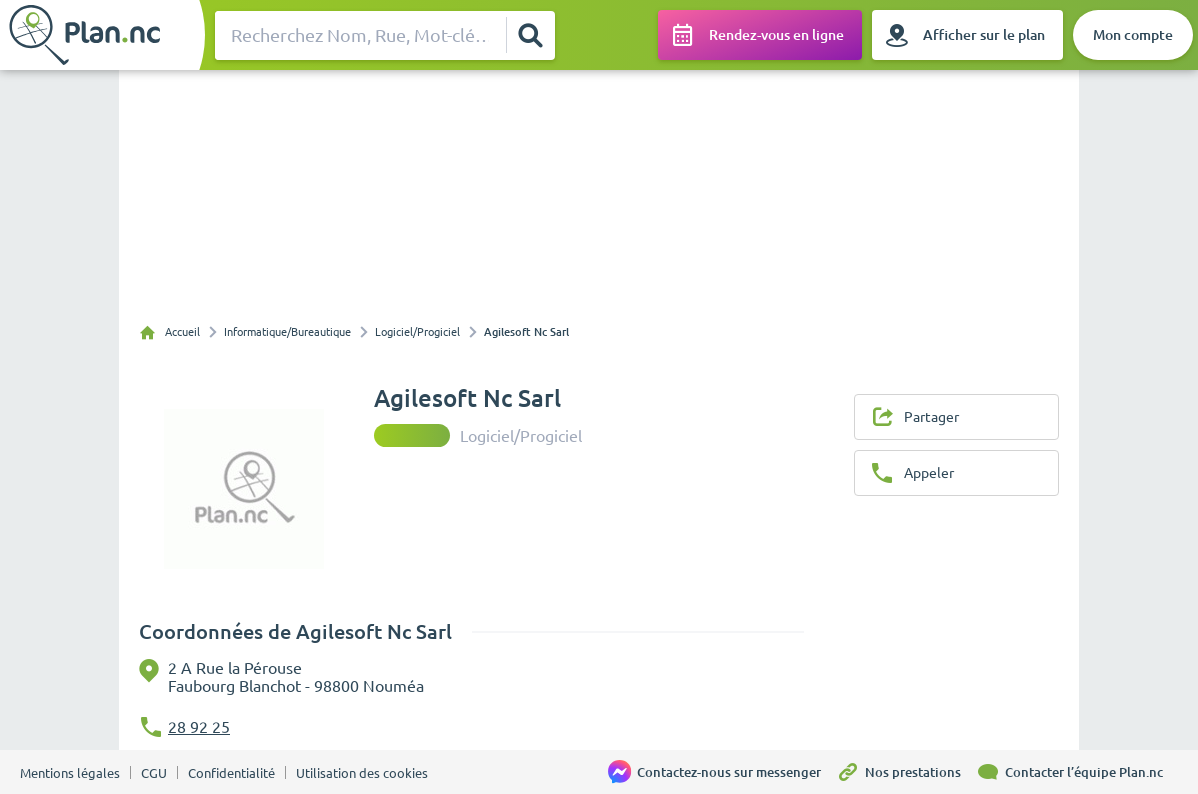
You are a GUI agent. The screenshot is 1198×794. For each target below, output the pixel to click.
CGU (154, 773)
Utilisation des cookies (362, 773)
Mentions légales (70, 773)
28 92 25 (199, 727)
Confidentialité (231, 773)
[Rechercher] (530, 35)
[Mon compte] (1133, 35)
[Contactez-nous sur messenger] (722, 772)
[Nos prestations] (906, 772)
